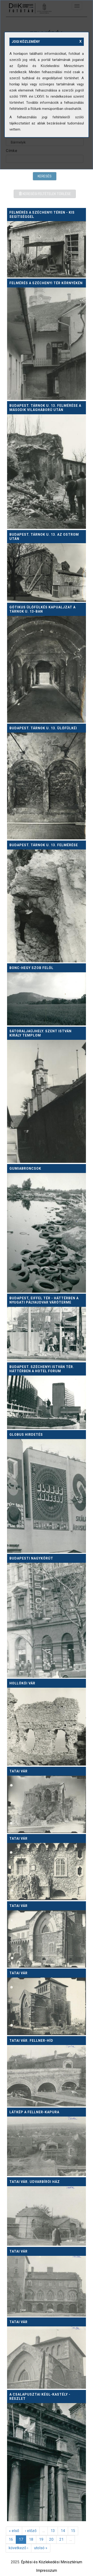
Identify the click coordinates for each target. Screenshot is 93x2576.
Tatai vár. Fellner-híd (31, 2040)
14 (63, 2530)
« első (14, 2530)
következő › (18, 2548)
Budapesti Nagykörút (31, 1558)
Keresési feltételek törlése (45, 194)
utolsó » (40, 2548)
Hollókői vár (22, 1683)
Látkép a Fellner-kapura (34, 2112)
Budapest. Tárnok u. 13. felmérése (43, 845)
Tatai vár (18, 1771)
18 (31, 2539)
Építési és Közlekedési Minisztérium (51, 2562)
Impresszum (46, 2570)
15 (73, 2530)
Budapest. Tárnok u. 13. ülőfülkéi (43, 728)
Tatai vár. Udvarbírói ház (34, 2182)
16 (11, 2539)
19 (41, 2539)
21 (61, 2539)
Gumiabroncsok (25, 1168)
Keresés (45, 176)
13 (53, 2530)
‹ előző (30, 2530)
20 (51, 2539)
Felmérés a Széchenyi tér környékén (46, 283)
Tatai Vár (18, 2251)
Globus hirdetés (26, 1434)
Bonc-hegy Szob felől (31, 968)
